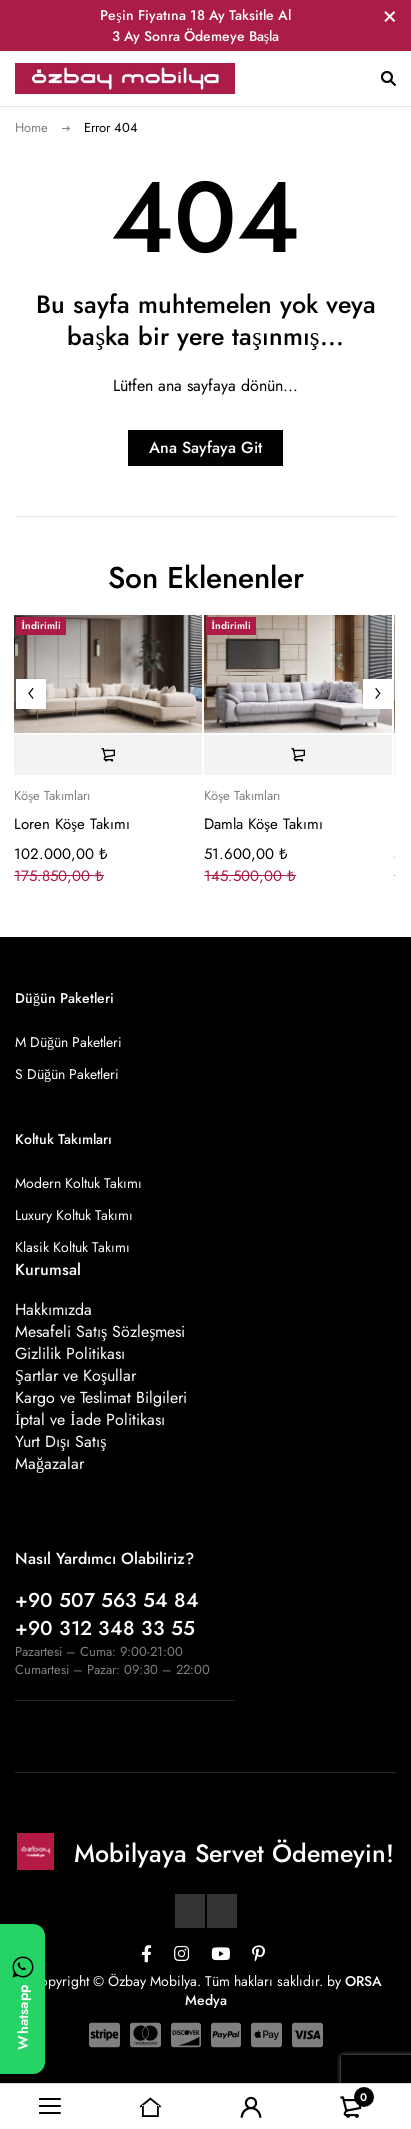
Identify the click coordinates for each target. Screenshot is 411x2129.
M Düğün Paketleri (68, 1042)
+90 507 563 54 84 (107, 1600)
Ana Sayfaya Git (205, 447)
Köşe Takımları (52, 796)
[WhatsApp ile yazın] (22, 1999)
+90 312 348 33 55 (105, 1628)
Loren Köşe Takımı (72, 824)
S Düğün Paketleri (67, 1074)
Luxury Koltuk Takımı (74, 1215)
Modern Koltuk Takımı (78, 1183)
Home (31, 127)
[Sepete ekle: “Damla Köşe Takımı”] (298, 755)
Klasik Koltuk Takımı (72, 1247)
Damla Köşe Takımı (263, 824)
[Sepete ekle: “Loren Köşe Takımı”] (108, 755)
